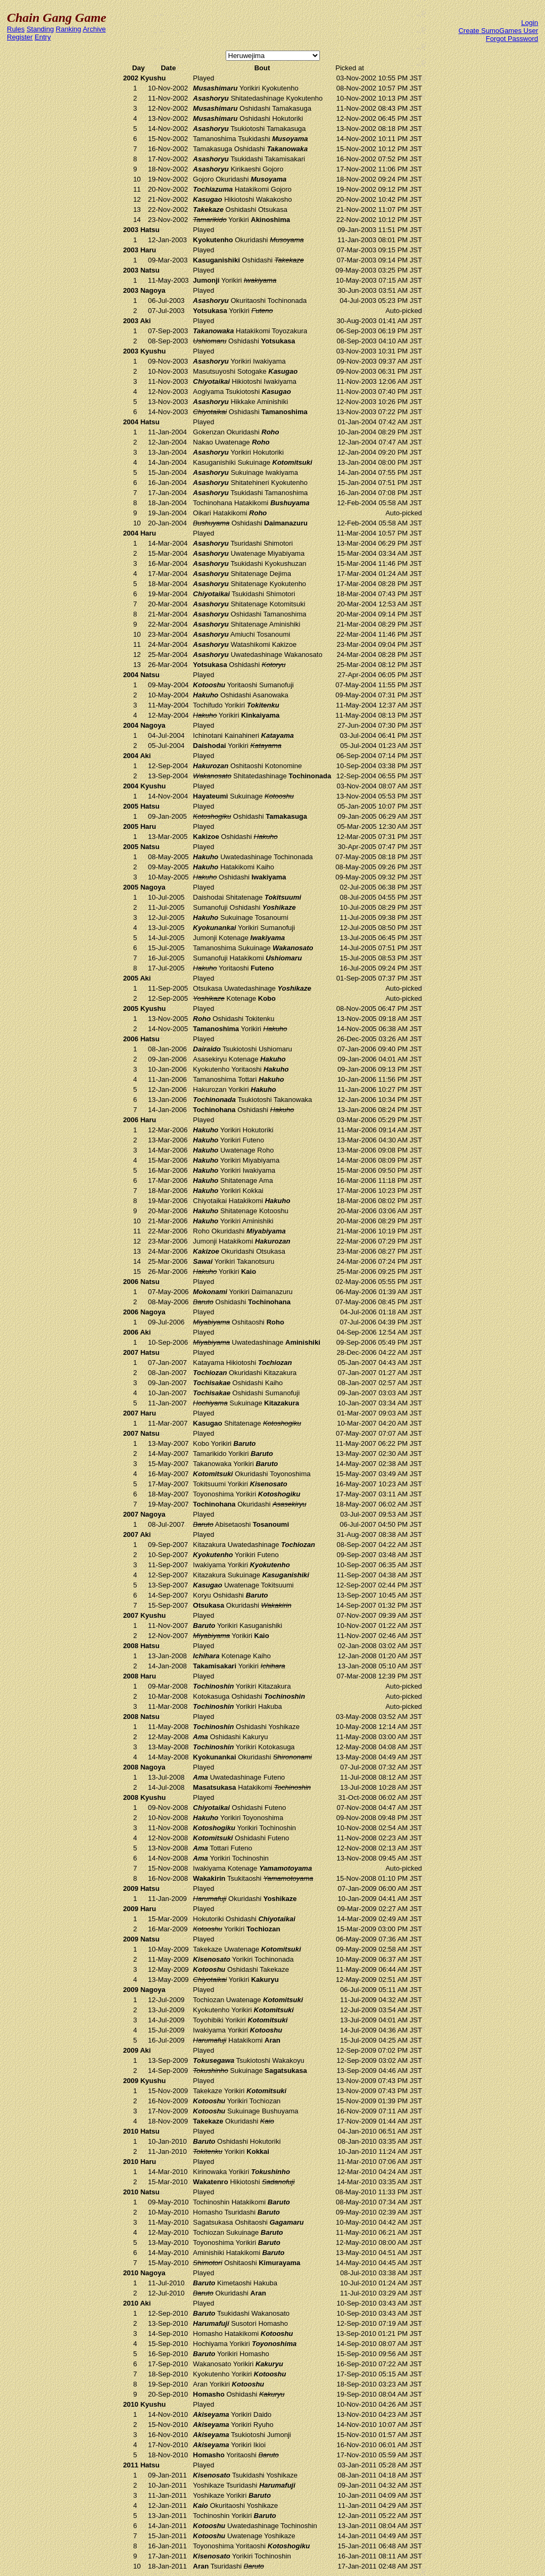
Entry (43, 37)
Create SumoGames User (498, 31)
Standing (40, 29)
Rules (15, 29)
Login (529, 23)
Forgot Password (512, 39)
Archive (93, 29)
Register (19, 37)
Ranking (68, 29)
